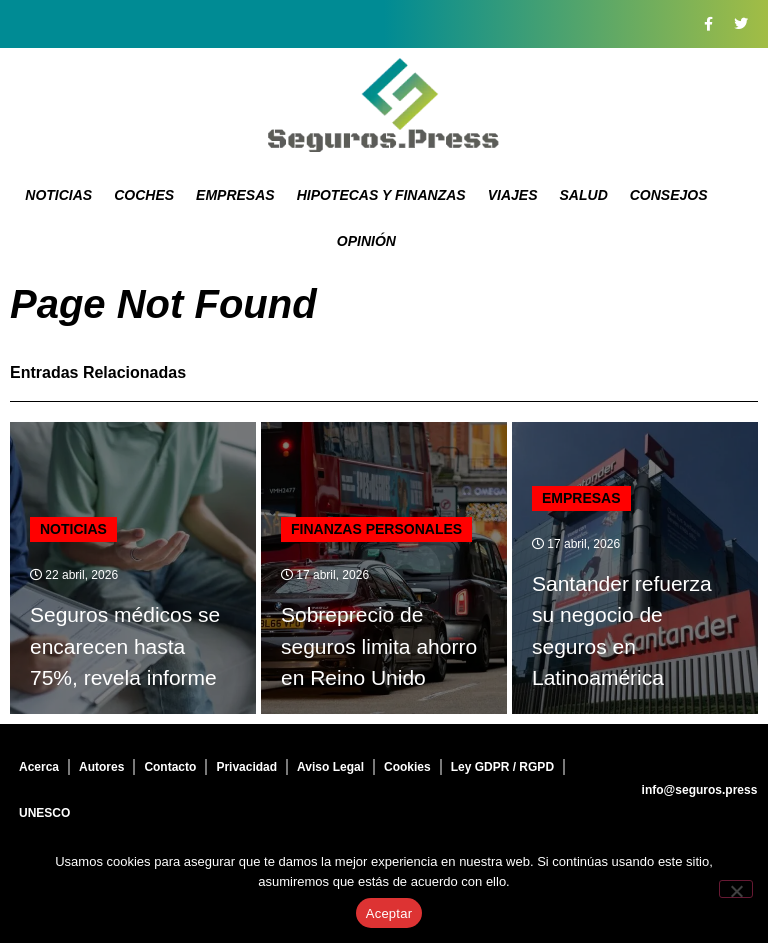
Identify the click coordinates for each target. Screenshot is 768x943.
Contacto (170, 767)
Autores (101, 767)
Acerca (39, 767)
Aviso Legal (330, 767)
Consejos (669, 195)
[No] (736, 889)
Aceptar (389, 913)
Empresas (235, 195)
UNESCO (44, 813)
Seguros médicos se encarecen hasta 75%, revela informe (125, 646)
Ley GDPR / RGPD (502, 767)
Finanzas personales (376, 529)
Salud (584, 195)
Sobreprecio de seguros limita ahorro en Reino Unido (379, 646)
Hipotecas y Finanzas (381, 195)
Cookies (407, 767)
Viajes (513, 195)
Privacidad (246, 767)
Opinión (366, 241)
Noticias (58, 195)
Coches (144, 195)
